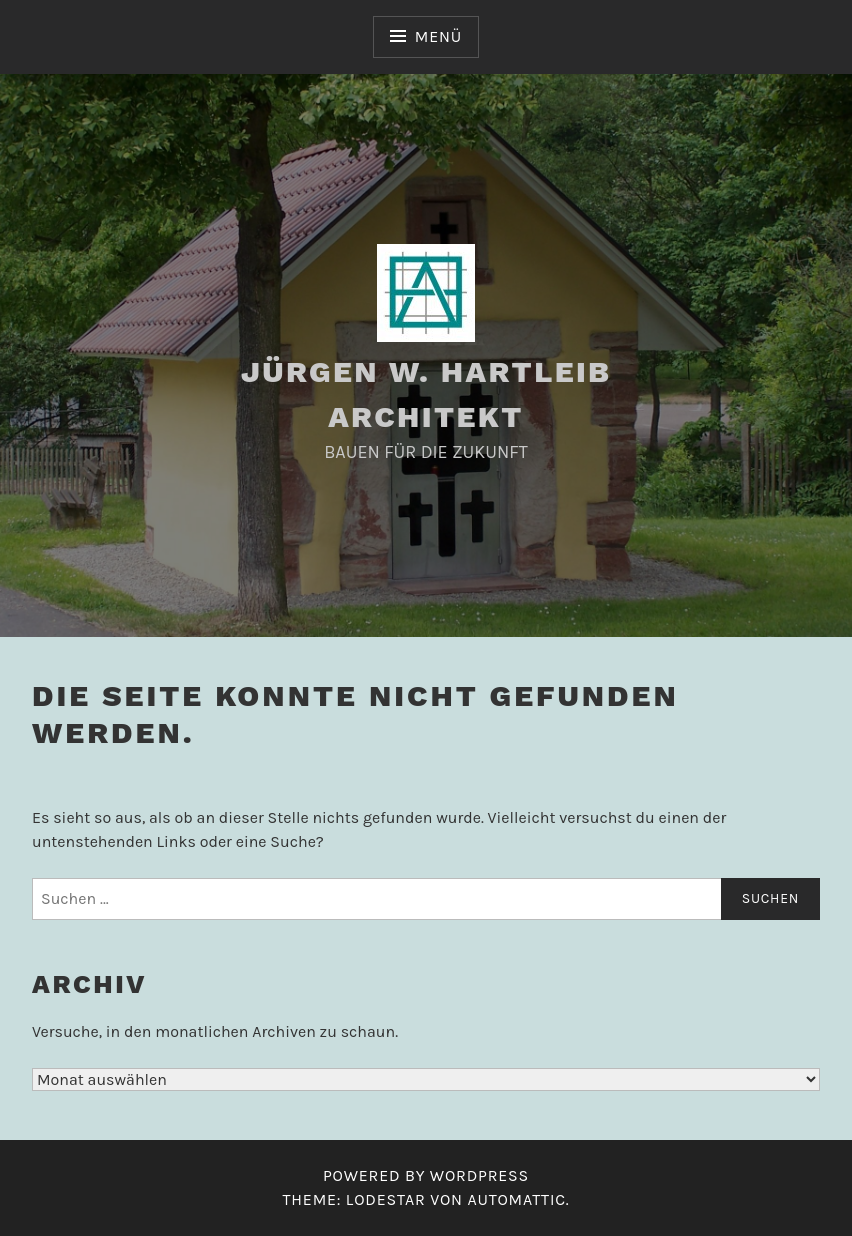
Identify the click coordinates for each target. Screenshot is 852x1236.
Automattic (516, 1199)
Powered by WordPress (426, 1175)
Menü (438, 36)
